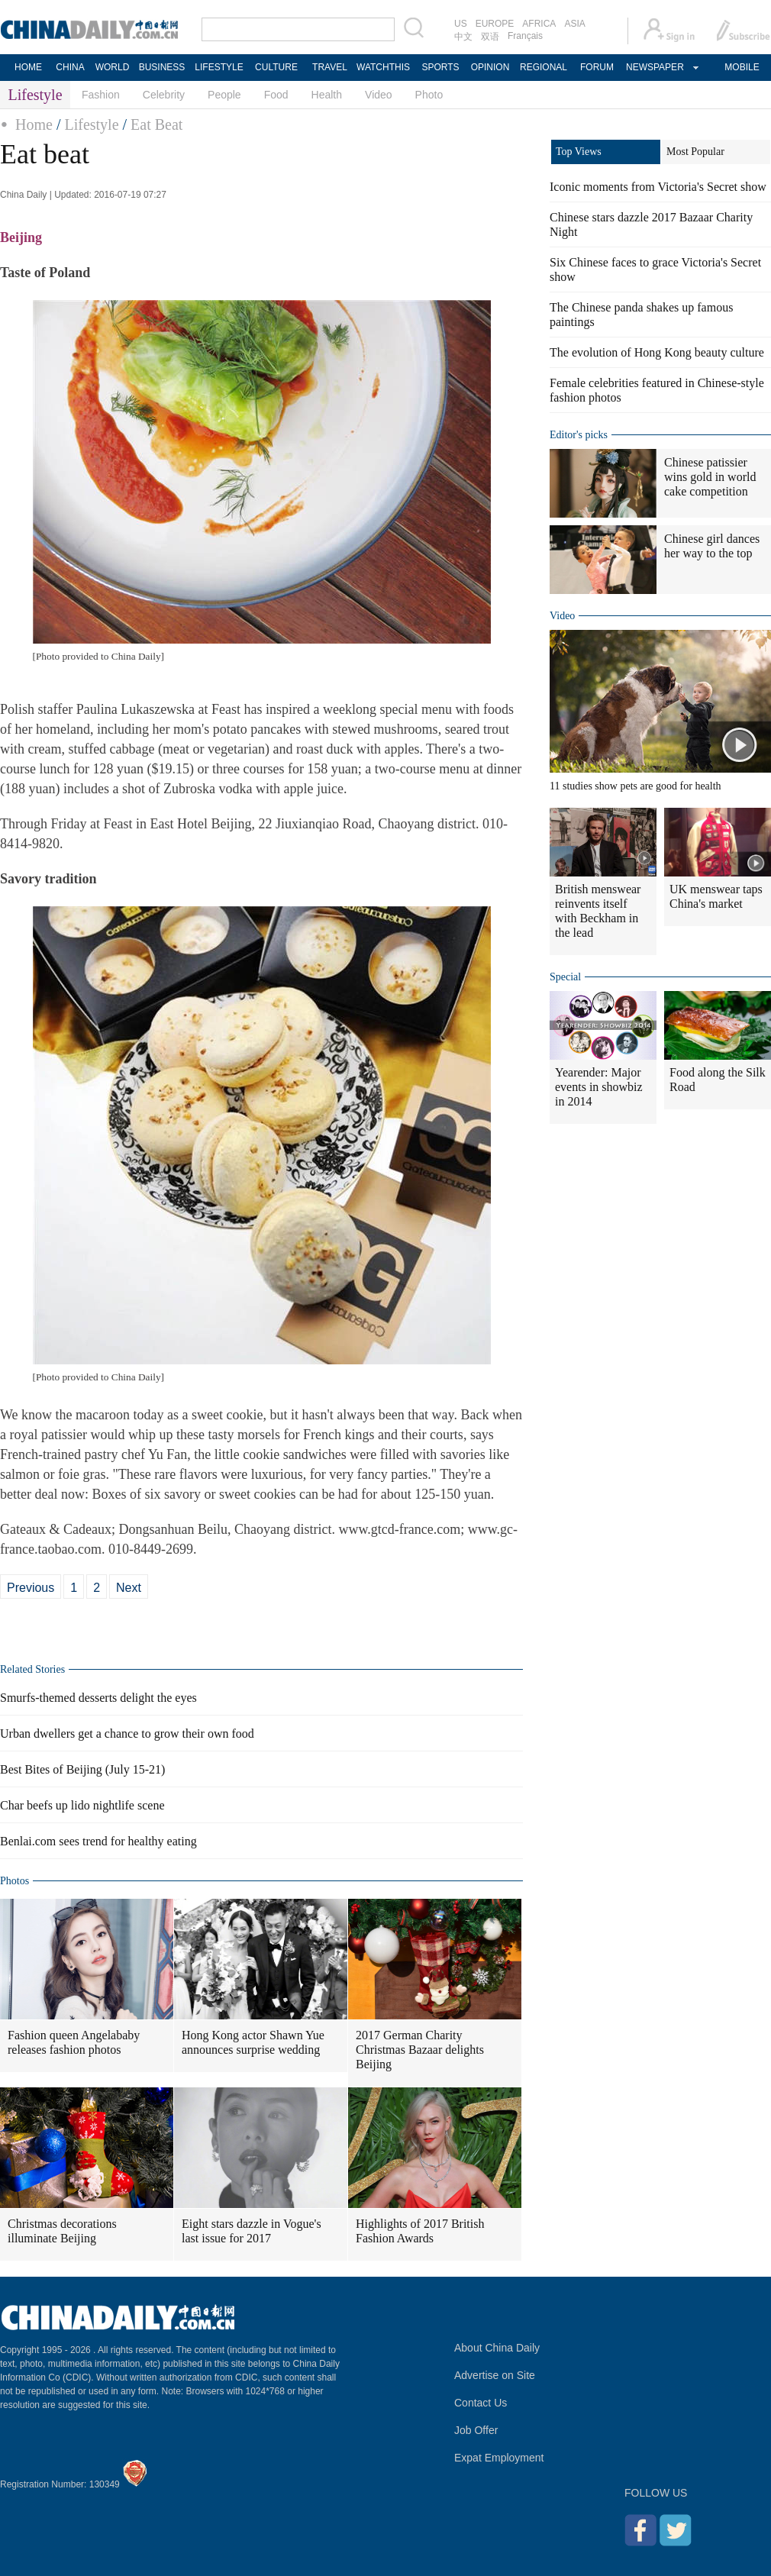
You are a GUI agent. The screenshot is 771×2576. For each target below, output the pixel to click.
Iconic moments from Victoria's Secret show (658, 186)
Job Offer (476, 2430)
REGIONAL (543, 67)
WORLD (112, 67)
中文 (463, 36)
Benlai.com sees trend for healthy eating (98, 1841)
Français (525, 36)
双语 (490, 36)
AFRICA (539, 23)
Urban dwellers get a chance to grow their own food (127, 1733)
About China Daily (497, 2348)
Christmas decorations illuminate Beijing (62, 2231)
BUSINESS (162, 67)
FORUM (597, 67)
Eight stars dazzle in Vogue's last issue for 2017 (251, 2231)
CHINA (70, 67)
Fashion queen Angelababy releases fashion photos (74, 2042)
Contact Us (480, 2403)
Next (128, 1587)
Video (378, 95)
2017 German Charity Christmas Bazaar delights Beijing (420, 2050)
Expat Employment (499, 2458)
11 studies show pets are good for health (635, 786)
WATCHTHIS (383, 67)
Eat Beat (156, 124)
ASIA (574, 23)
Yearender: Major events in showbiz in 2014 (599, 1087)
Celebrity (164, 95)
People (224, 95)
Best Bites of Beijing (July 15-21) (82, 1769)
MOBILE (741, 67)
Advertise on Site (494, 2375)
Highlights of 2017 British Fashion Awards (420, 2231)
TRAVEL (329, 67)
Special (565, 977)
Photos (14, 1881)
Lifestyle (91, 124)
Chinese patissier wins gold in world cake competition (710, 477)
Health (326, 95)
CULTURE (276, 67)
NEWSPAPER (654, 67)
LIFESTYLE (219, 67)
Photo (429, 95)
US (460, 23)
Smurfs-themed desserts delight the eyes (98, 1697)
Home (34, 124)
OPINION (490, 67)
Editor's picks (579, 435)
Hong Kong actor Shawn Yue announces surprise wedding (253, 2042)
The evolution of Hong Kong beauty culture (657, 352)
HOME (28, 67)
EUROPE (495, 23)
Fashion (101, 95)
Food (276, 95)
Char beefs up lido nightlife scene (82, 1805)
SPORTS (440, 67)
